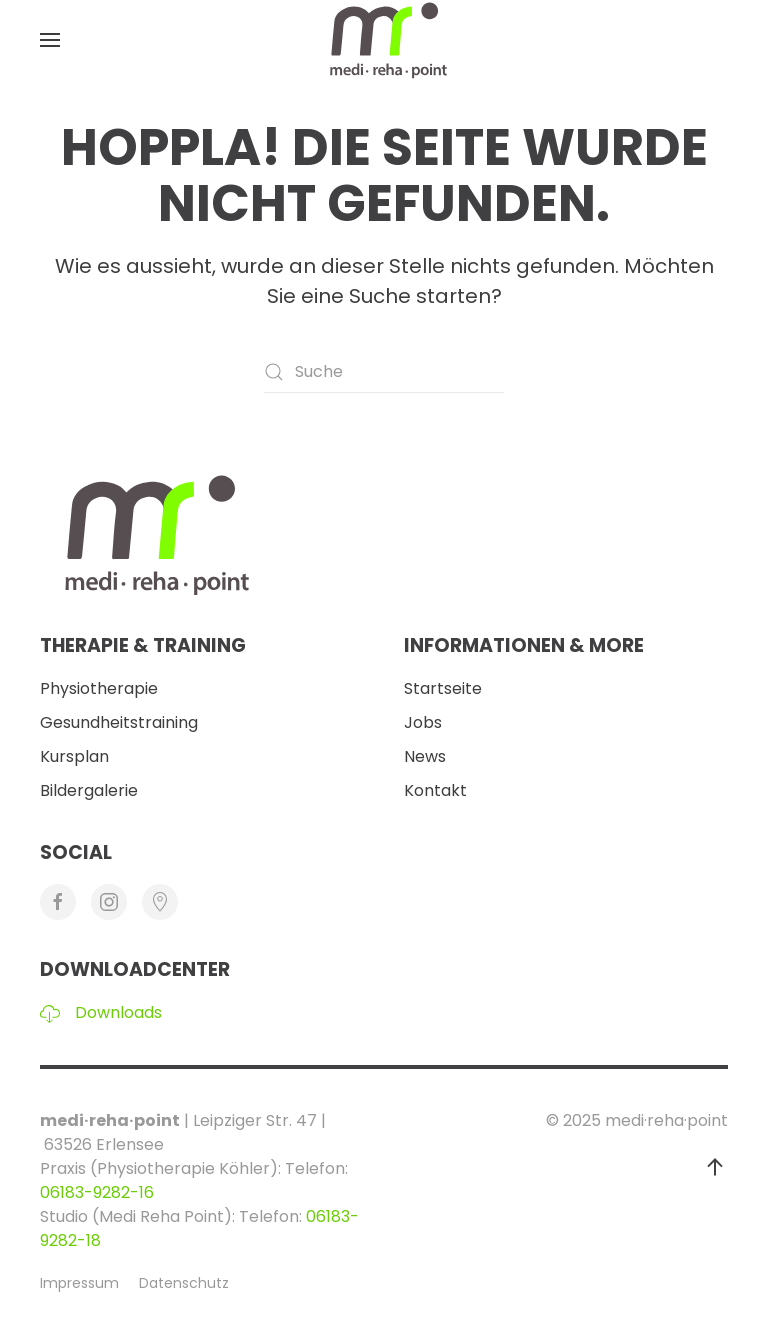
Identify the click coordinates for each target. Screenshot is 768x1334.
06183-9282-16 (97, 1192)
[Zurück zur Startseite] (384, 40)
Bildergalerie (89, 790)
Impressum (79, 1283)
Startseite (443, 688)
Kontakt (435, 790)
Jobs (423, 722)
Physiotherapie (99, 688)
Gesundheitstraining (119, 722)
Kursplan (74, 756)
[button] (50, 40)
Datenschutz (184, 1283)
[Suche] (384, 372)
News (425, 756)
